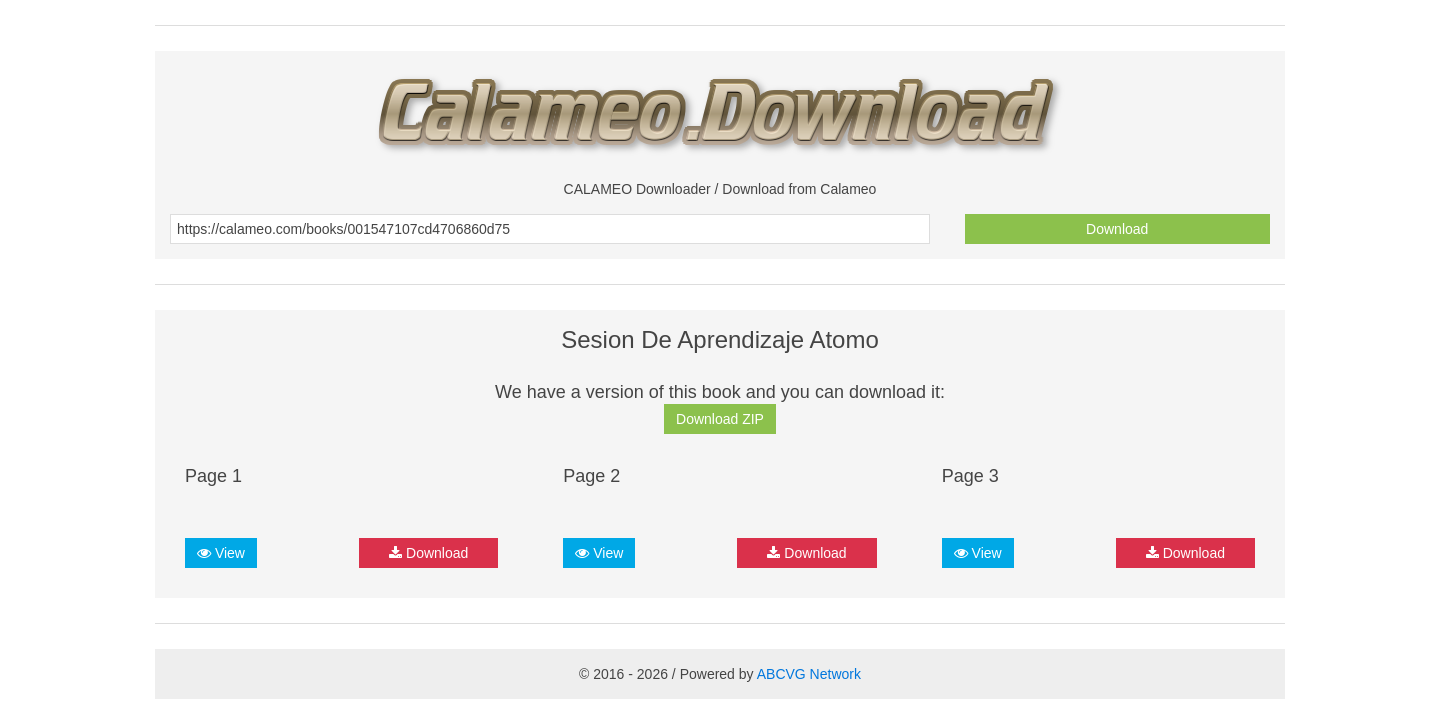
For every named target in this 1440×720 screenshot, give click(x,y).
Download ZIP (720, 419)
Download (1117, 229)
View (221, 553)
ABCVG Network (809, 674)
